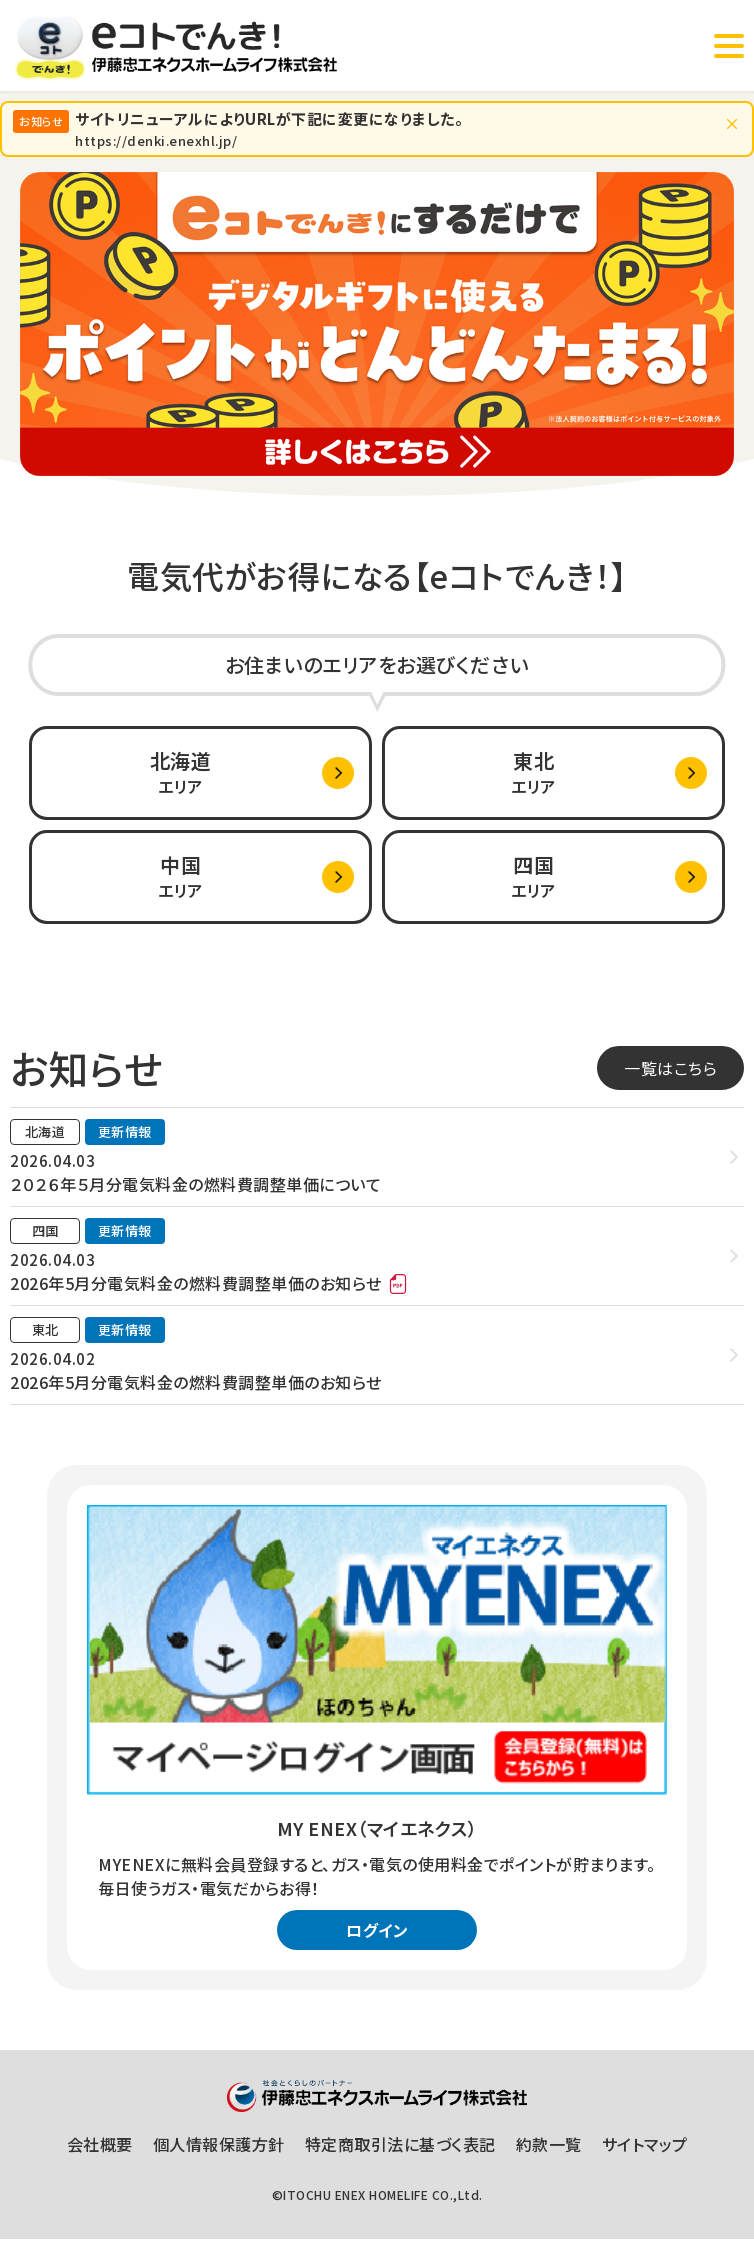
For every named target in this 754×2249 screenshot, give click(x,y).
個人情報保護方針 (219, 2154)
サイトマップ (645, 2154)
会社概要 (100, 2154)
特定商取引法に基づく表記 (400, 2154)
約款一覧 (549, 2154)
